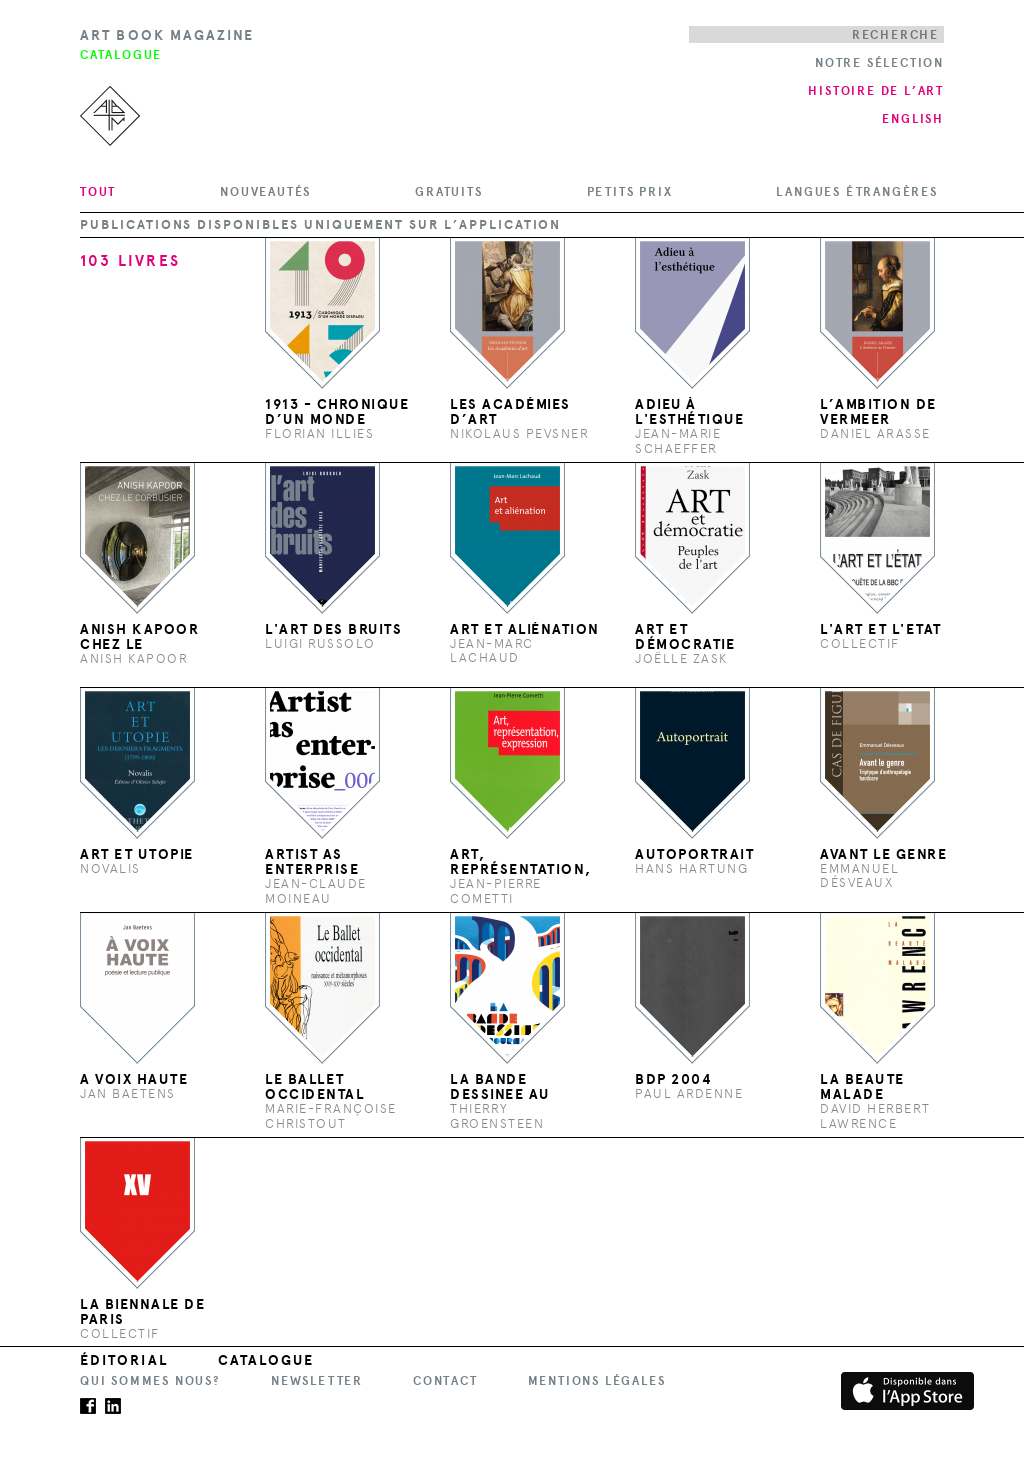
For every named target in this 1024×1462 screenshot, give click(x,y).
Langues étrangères (856, 192)
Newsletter (317, 1381)
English (913, 119)
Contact (445, 1381)
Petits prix (630, 192)
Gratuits (448, 192)
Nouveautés (265, 192)
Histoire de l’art (876, 91)
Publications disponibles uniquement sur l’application (320, 225)
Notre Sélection (879, 63)
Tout (98, 192)
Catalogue (266, 1360)
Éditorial (124, 1360)
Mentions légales (597, 1381)
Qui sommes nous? (150, 1381)
